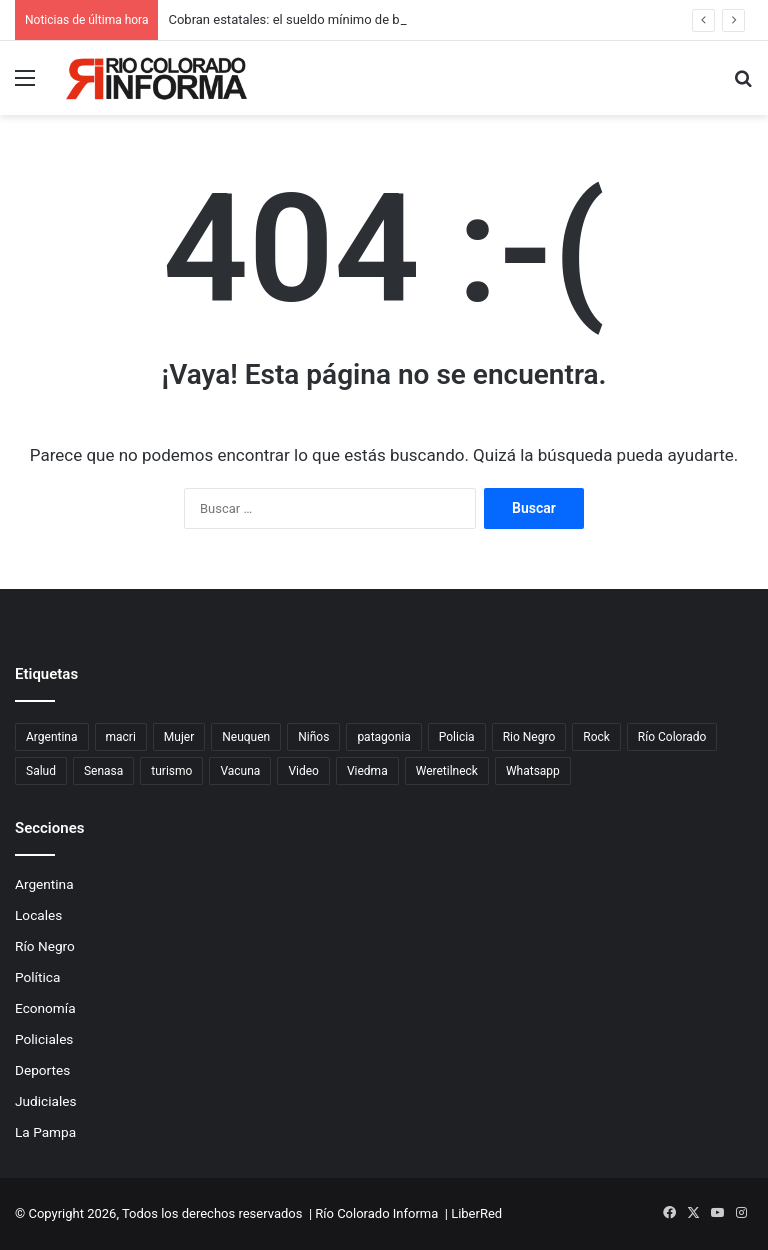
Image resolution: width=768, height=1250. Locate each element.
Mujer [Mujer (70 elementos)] (179, 737)
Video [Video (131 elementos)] (303, 771)
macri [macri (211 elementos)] (121, 737)
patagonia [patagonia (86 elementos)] (383, 737)
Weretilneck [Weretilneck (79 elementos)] (447, 771)
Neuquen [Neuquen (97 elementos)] (246, 737)
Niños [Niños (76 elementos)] (313, 737)
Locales (38, 915)
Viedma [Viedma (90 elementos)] (367, 771)
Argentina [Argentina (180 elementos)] (52, 737)
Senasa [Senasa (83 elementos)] (103, 771)
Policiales (44, 1039)
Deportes (42, 1070)
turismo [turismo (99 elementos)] (171, 771)
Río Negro (45, 946)
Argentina (44, 884)
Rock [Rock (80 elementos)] (596, 737)
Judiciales (46, 1101)
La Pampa (45, 1132)
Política (37, 977)
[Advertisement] (384, 265)
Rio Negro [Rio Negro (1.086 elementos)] (529, 737)
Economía (45, 1008)
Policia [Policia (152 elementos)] (457, 737)
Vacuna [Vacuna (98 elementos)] (240, 771)
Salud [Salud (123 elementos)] (41, 771)
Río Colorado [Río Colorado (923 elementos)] (672, 737)
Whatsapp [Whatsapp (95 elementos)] (533, 771)
